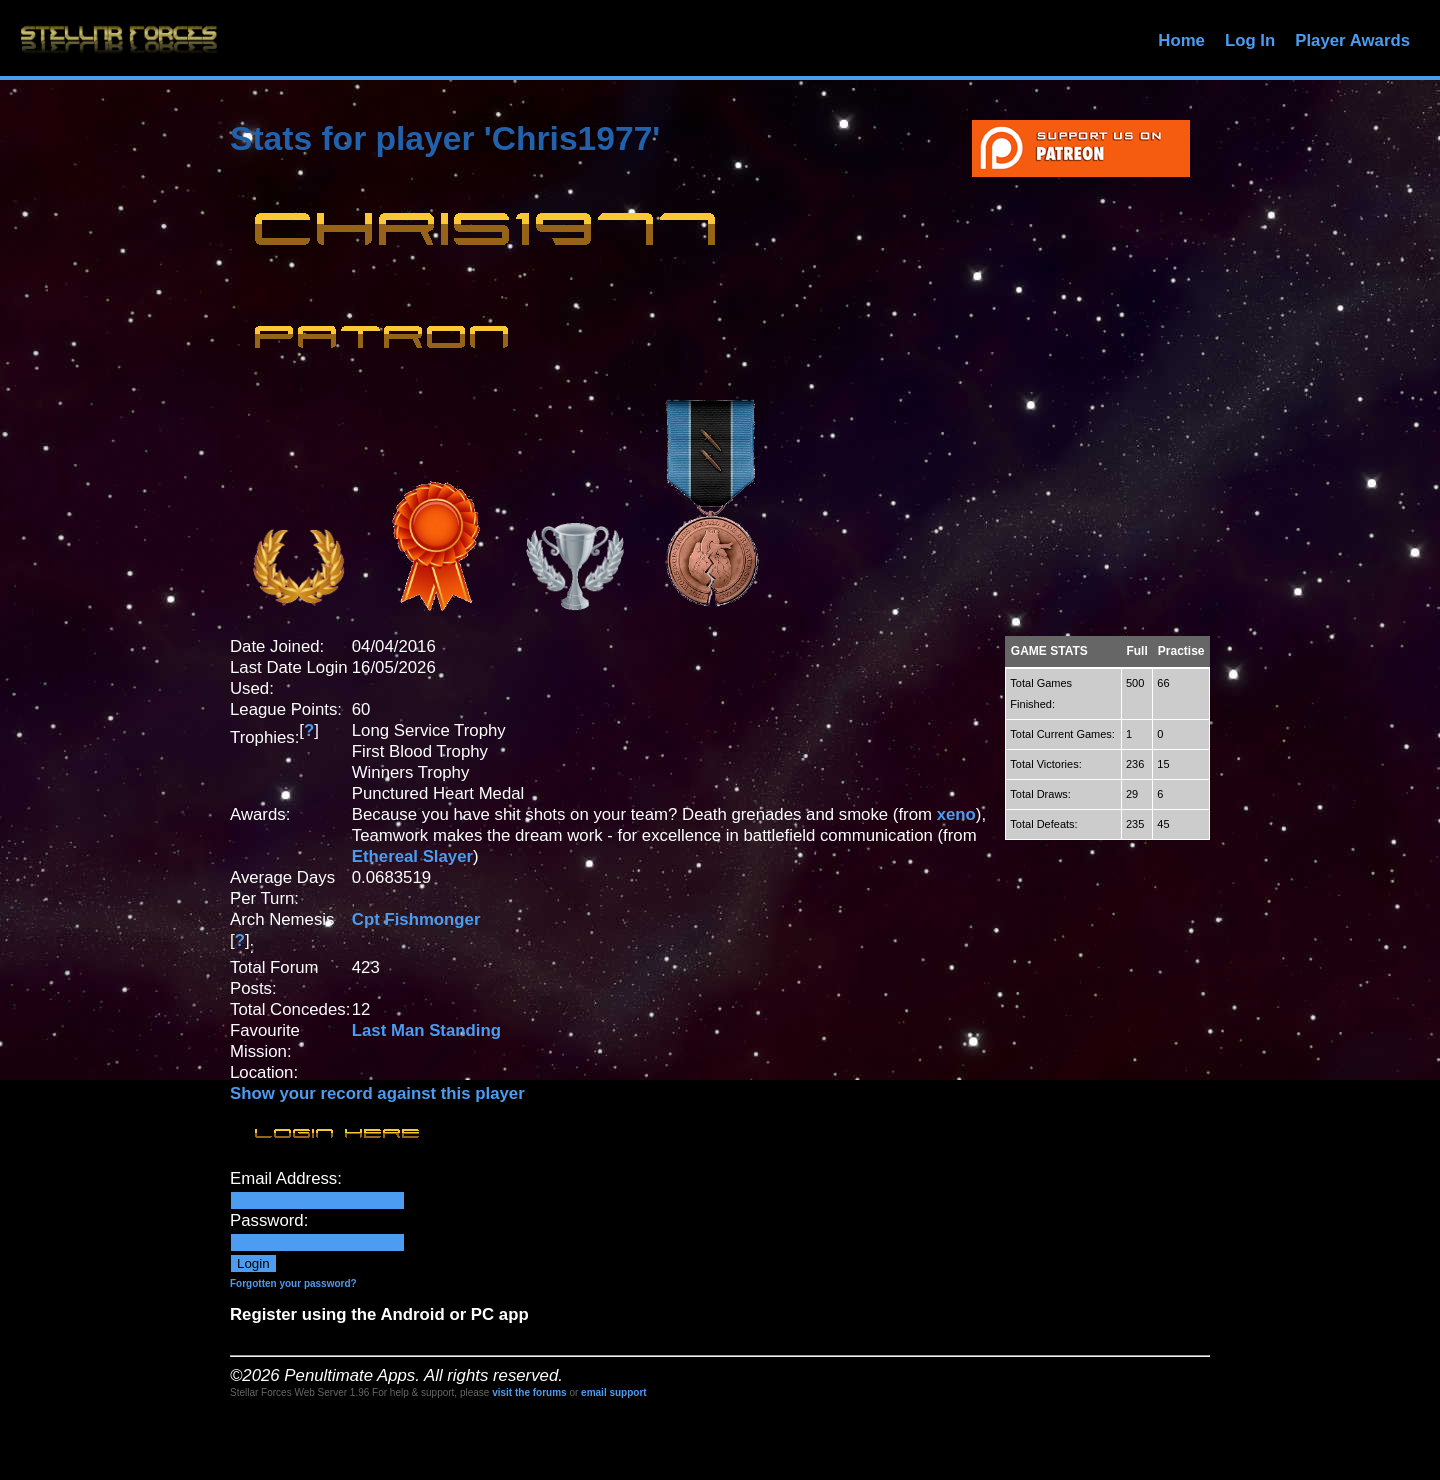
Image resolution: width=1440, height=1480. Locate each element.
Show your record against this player (377, 1093)
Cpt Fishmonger (416, 919)
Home (1181, 40)
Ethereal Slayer (412, 856)
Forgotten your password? (293, 1283)
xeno (956, 814)
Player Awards (1352, 40)
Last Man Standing (426, 1030)
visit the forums (529, 1392)
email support (614, 1392)
